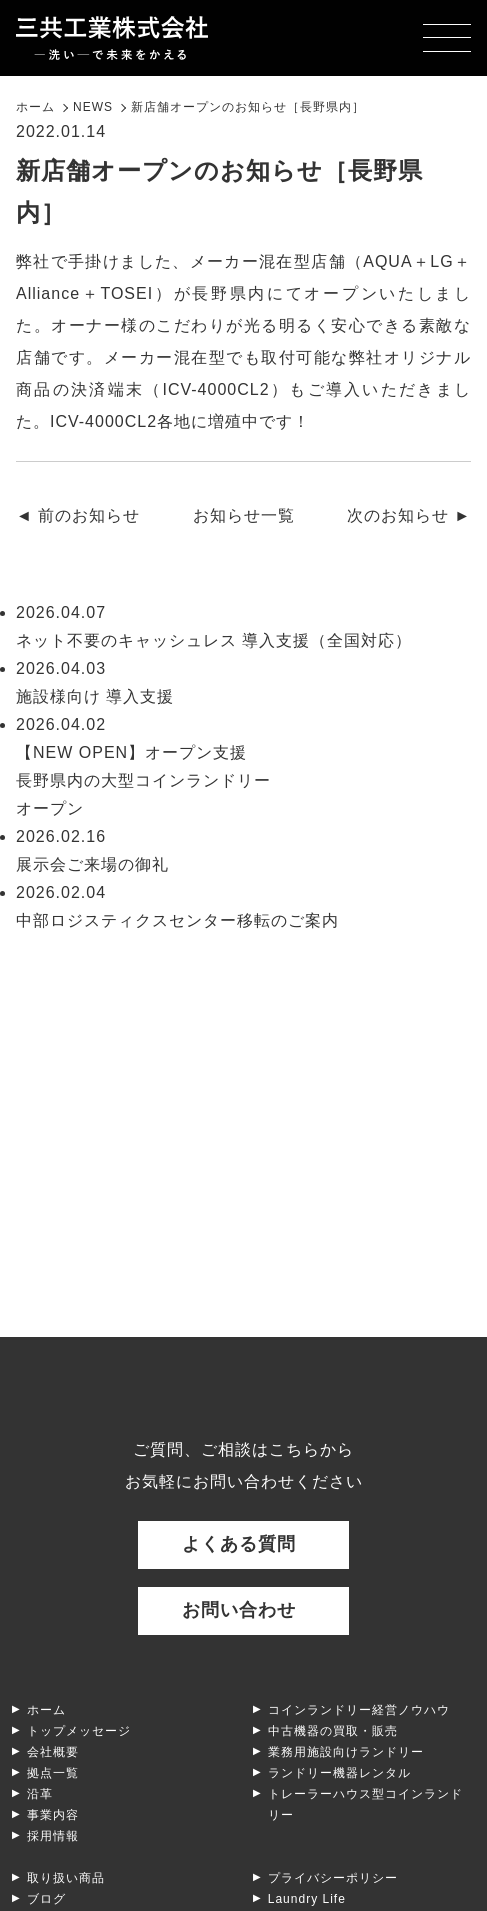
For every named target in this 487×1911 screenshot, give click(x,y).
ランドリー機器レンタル (339, 1773)
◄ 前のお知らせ (78, 515)
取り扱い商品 (66, 1878)
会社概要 (53, 1752)
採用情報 (53, 1836)
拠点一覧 (53, 1773)
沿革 (40, 1794)
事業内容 (53, 1815)
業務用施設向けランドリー (346, 1752)
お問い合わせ (239, 1610)
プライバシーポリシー (333, 1878)
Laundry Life (307, 1899)
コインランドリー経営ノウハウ (359, 1710)
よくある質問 (239, 1544)
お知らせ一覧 (244, 515)
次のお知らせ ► (409, 515)
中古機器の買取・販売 (333, 1731)
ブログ (46, 1899)
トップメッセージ (79, 1731)
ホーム (46, 1710)
